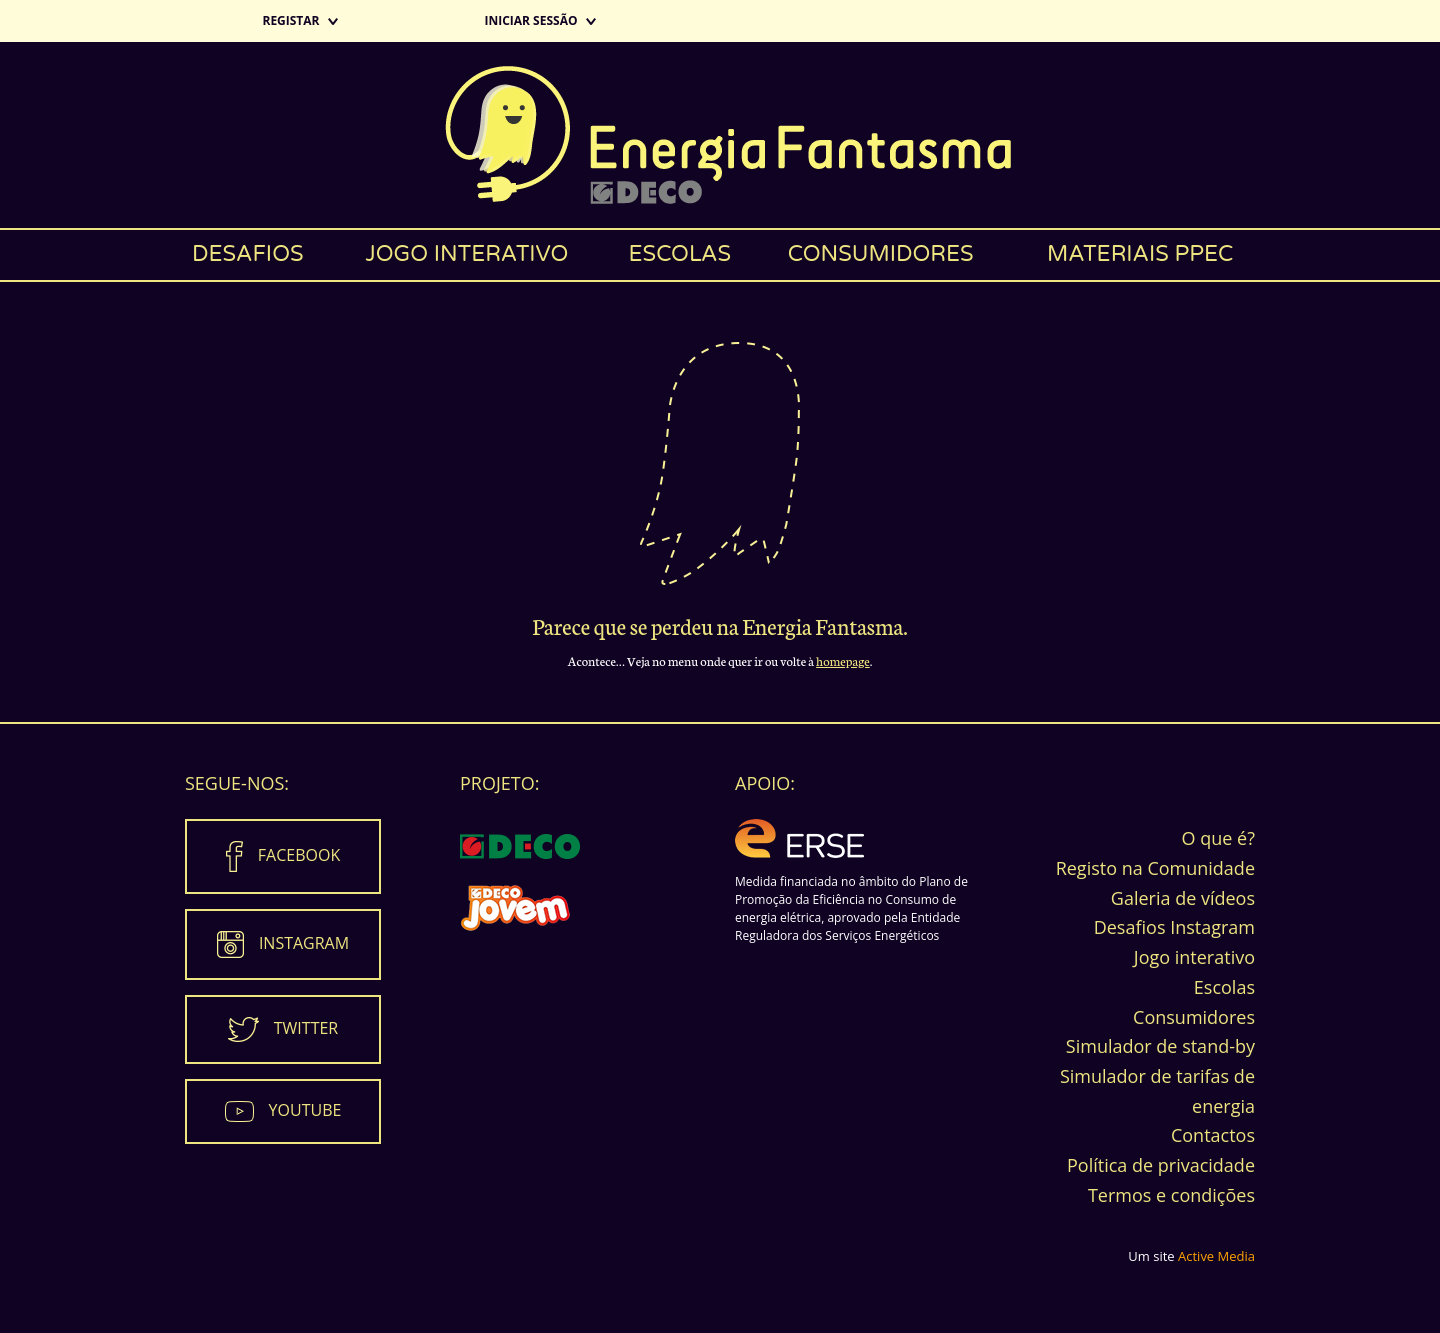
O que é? (1218, 838)
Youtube (305, 1110)
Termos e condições (1171, 1195)
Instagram (304, 943)
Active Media (1216, 1256)
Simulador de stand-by (1160, 1046)
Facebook (299, 855)
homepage (843, 660)
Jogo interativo (466, 254)
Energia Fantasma (720, 135)
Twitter (306, 1028)
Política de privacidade (1161, 1165)
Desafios (248, 254)
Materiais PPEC (1140, 254)
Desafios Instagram (1174, 927)
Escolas (680, 254)
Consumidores (881, 254)
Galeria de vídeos (1183, 898)
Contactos (1213, 1135)
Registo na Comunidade (1155, 868)
